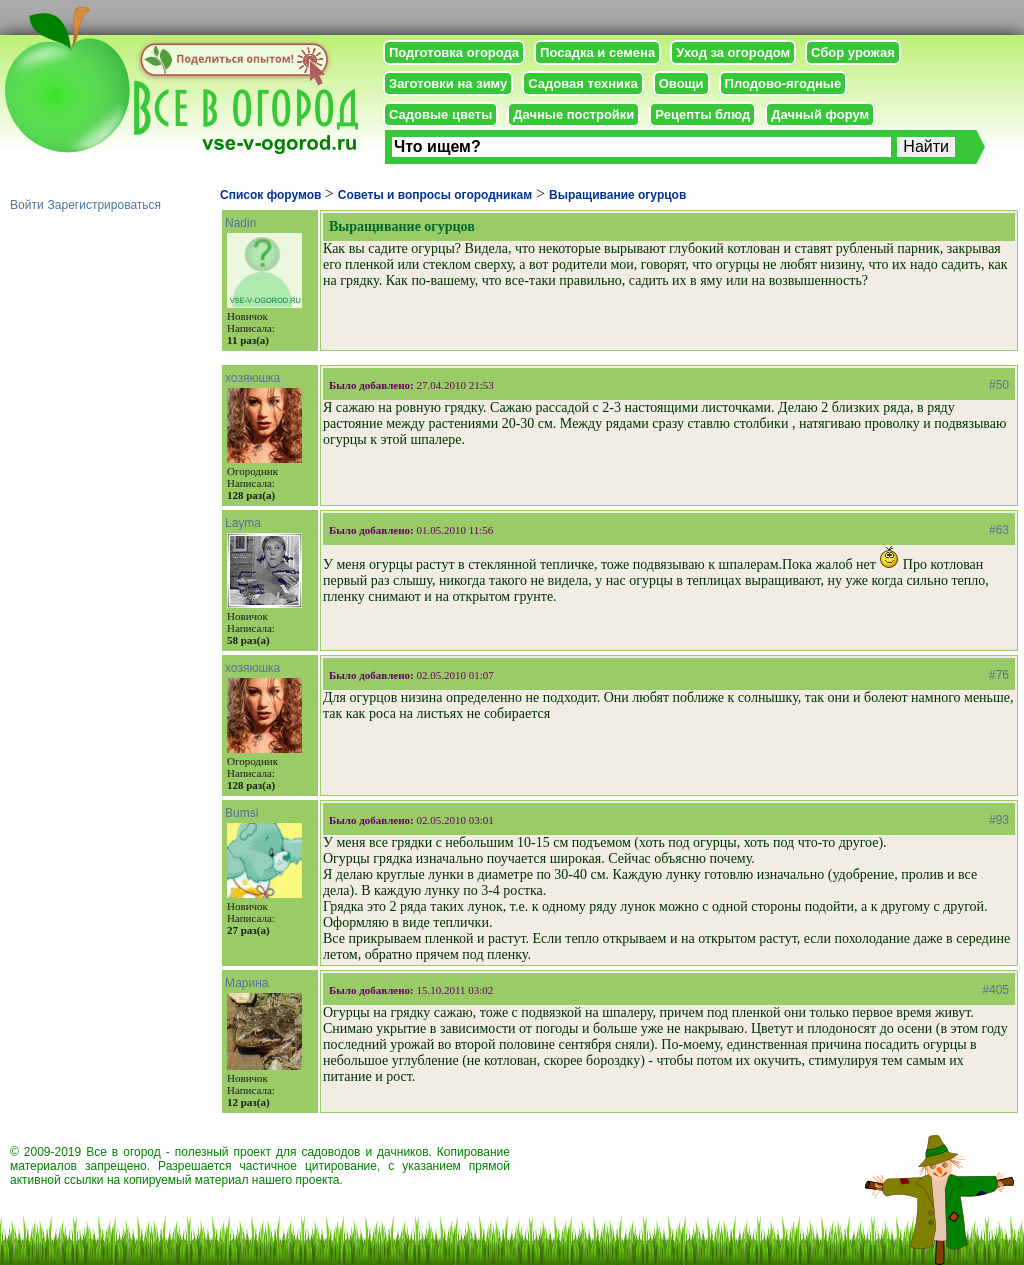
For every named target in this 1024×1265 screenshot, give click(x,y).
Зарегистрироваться (104, 205)
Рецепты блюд (702, 114)
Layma (243, 523)
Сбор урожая (853, 52)
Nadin (240, 223)
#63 (999, 530)
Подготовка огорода (454, 52)
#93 (999, 820)
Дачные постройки (573, 114)
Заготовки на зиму (448, 83)
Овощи (681, 83)
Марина (246, 983)
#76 (999, 675)
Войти (27, 205)
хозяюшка (252, 378)
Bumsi (241, 813)
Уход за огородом (733, 52)
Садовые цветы (440, 114)
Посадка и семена (597, 52)
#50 (999, 385)
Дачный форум (820, 114)
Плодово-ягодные (783, 83)
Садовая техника (582, 83)
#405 (995, 990)
